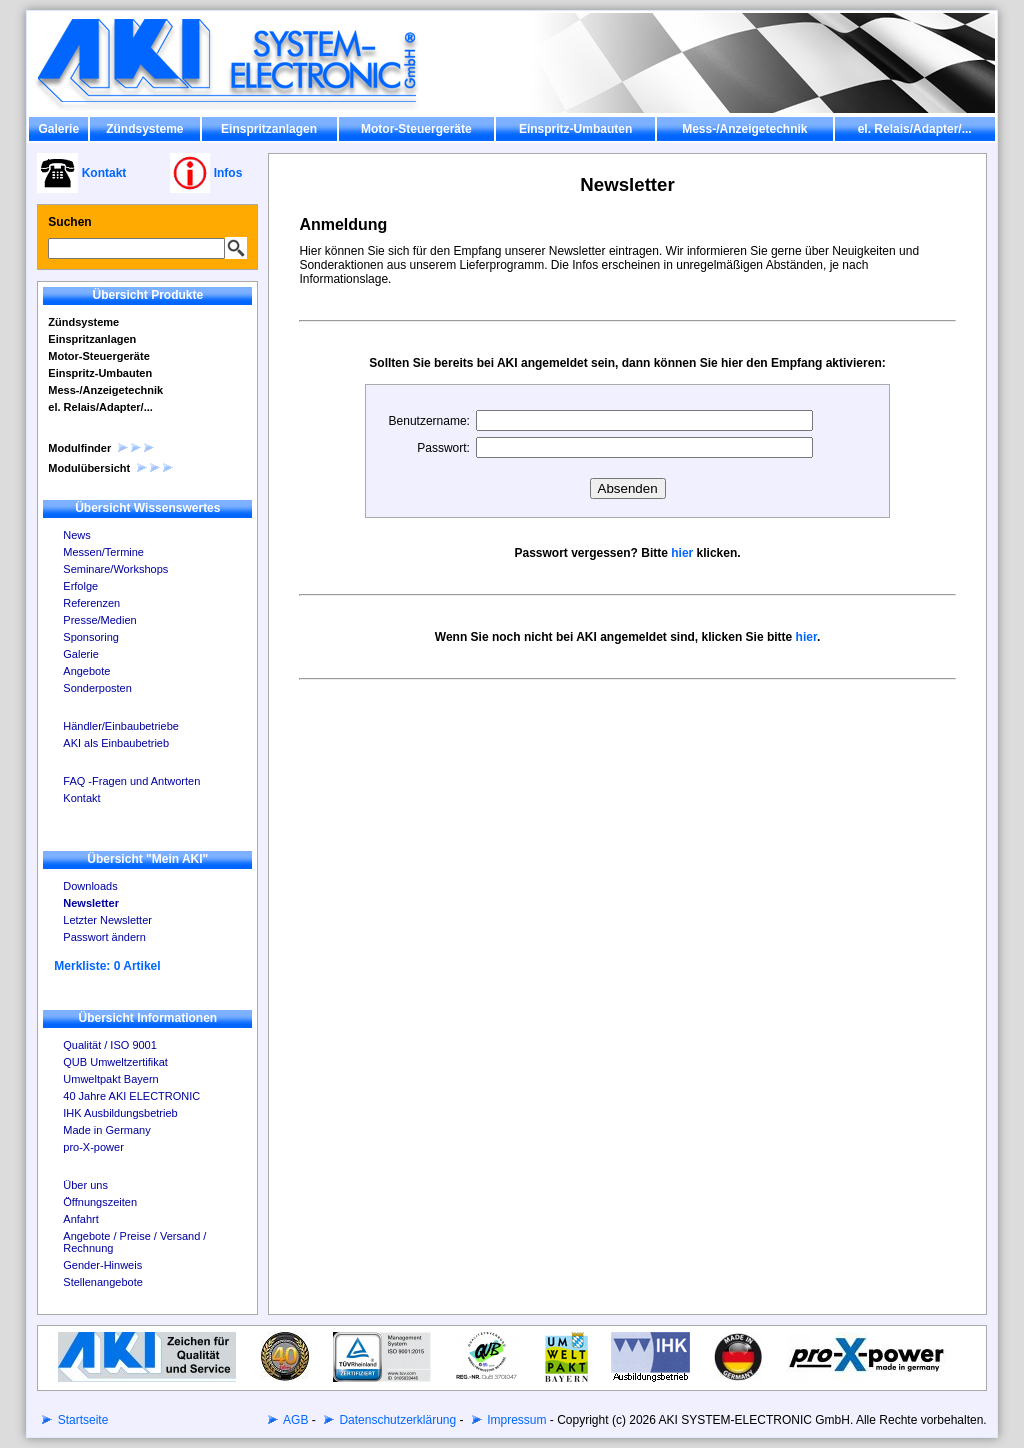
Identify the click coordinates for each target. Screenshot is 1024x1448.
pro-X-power (93, 1147)
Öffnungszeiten (100, 1202)
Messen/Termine (103, 552)
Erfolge (80, 586)
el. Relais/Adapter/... (915, 129)
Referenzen (91, 603)
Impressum (515, 1420)
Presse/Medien (99, 620)
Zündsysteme (144, 129)
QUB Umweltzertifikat (115, 1062)
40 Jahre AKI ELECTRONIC (131, 1096)
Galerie (58, 129)
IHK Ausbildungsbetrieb (120, 1113)
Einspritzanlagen (269, 129)
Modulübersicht (111, 468)
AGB (294, 1420)
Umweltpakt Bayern (110, 1079)
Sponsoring (91, 637)
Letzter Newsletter (107, 920)
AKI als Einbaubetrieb (116, 743)
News (77, 535)
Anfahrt (80, 1219)
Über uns (85, 1185)
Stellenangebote (103, 1282)
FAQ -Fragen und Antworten (131, 781)
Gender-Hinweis (102, 1265)
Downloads (90, 886)
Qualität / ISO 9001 (110, 1045)
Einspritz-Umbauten (575, 129)
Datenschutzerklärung (396, 1420)
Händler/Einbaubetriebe (121, 726)
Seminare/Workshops (115, 569)
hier (682, 553)
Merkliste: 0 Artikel (107, 966)
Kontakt (81, 798)
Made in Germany (106, 1130)
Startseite (81, 1420)
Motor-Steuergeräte (416, 129)
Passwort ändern (104, 937)
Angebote (86, 671)
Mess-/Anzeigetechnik (744, 129)
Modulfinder (102, 448)
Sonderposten (97, 688)
